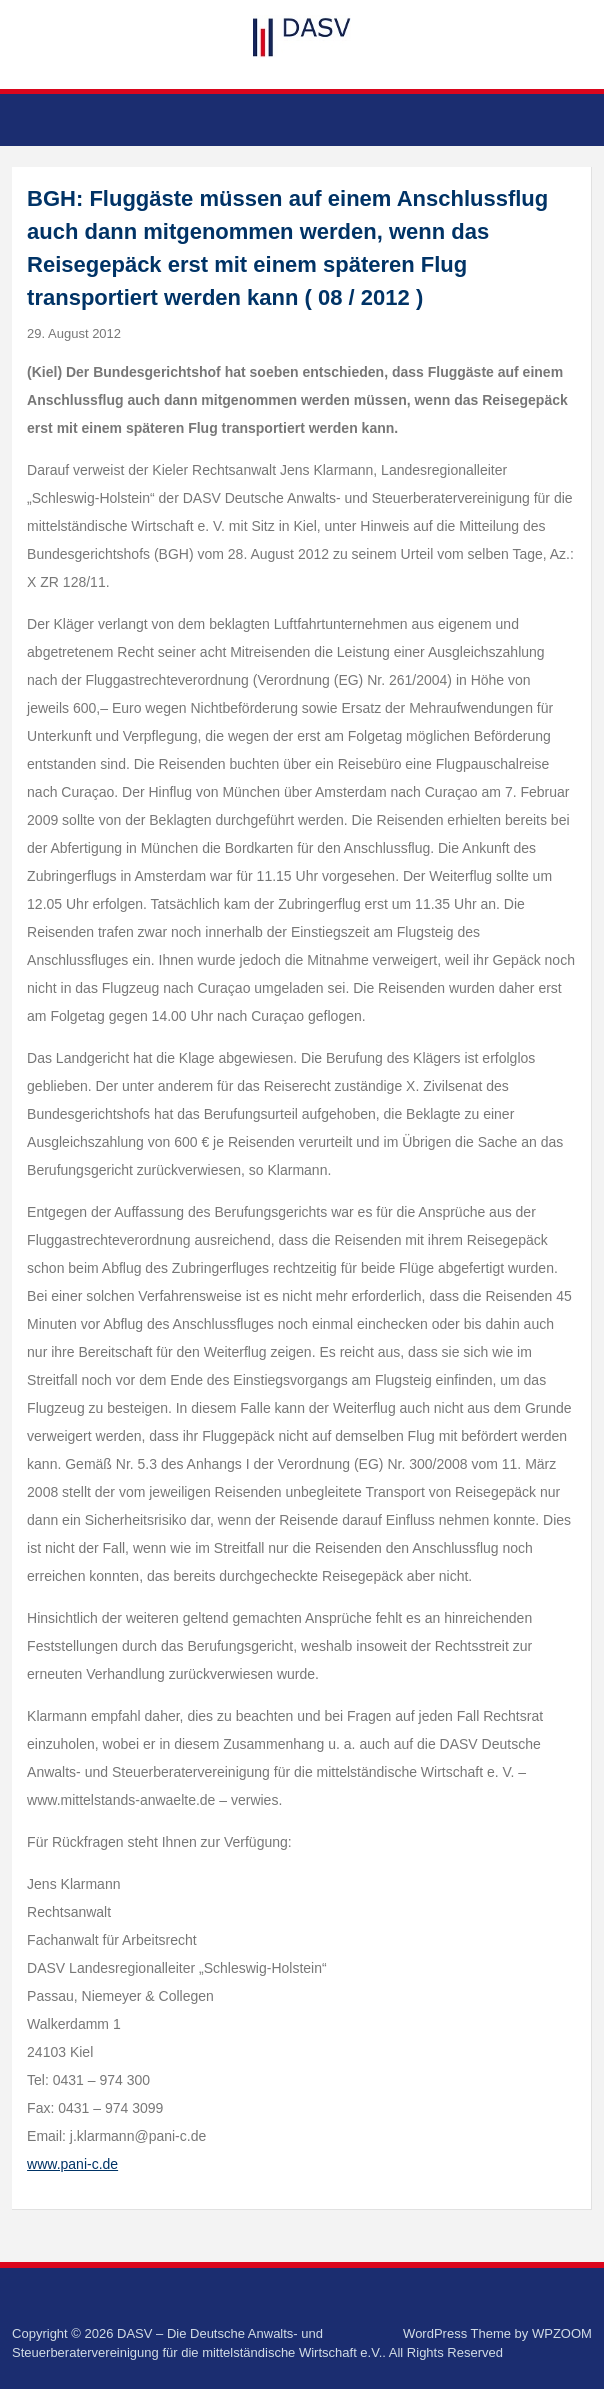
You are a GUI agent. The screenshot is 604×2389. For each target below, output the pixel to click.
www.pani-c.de (72, 2164)
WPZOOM (562, 2333)
